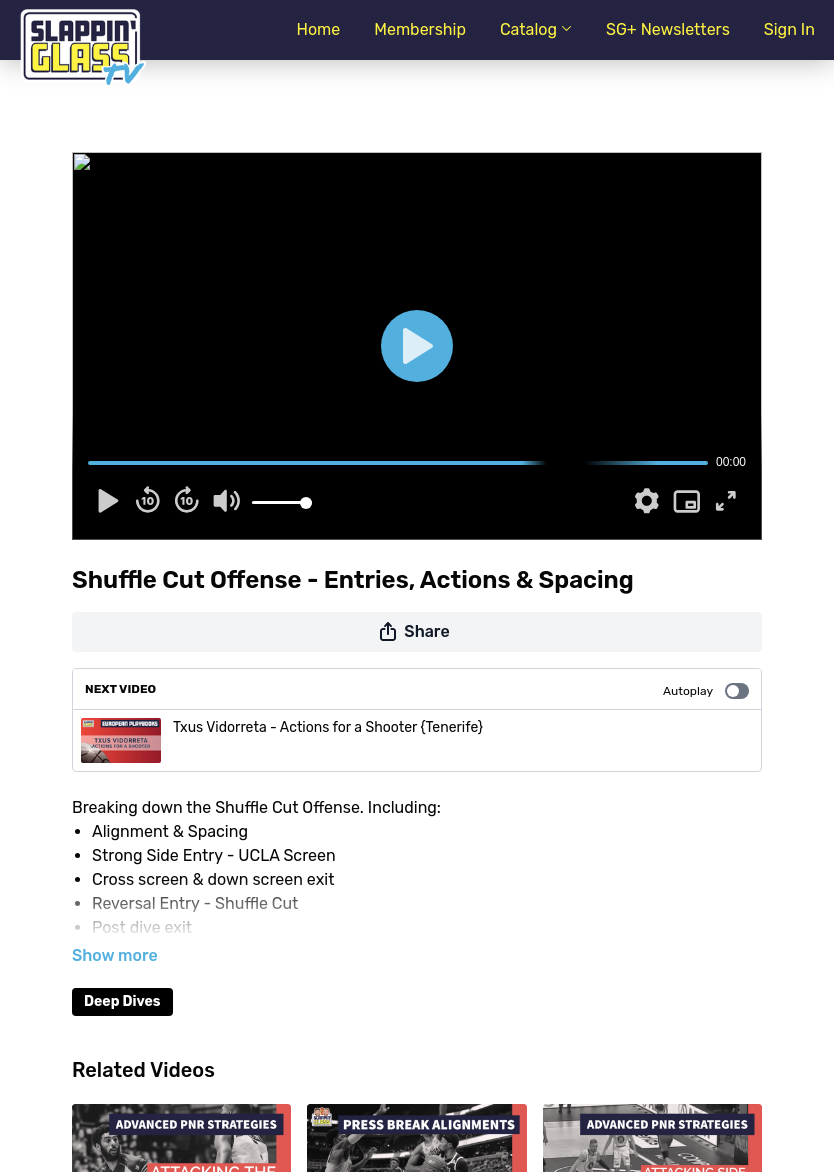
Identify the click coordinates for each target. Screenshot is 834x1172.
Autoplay (706, 691)
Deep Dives (122, 1001)
